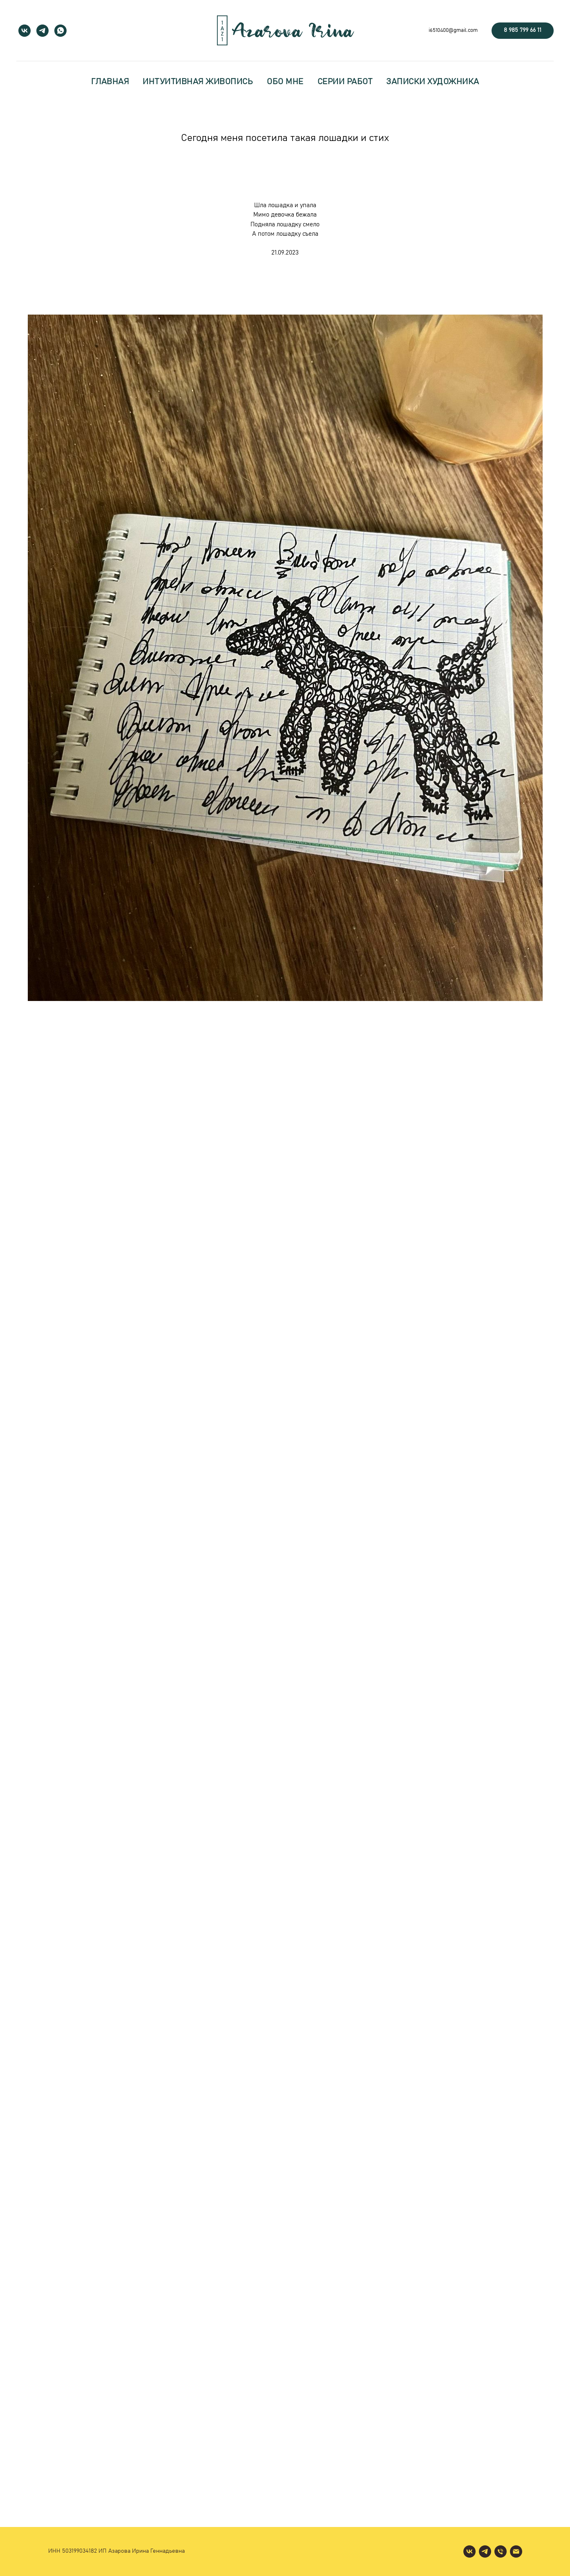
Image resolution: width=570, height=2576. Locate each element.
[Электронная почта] (516, 2551)
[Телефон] (500, 2551)
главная (110, 82)
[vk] (24, 31)
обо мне (285, 82)
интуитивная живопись (198, 82)
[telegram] (42, 31)
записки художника (432, 82)
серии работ (345, 82)
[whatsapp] (60, 31)
